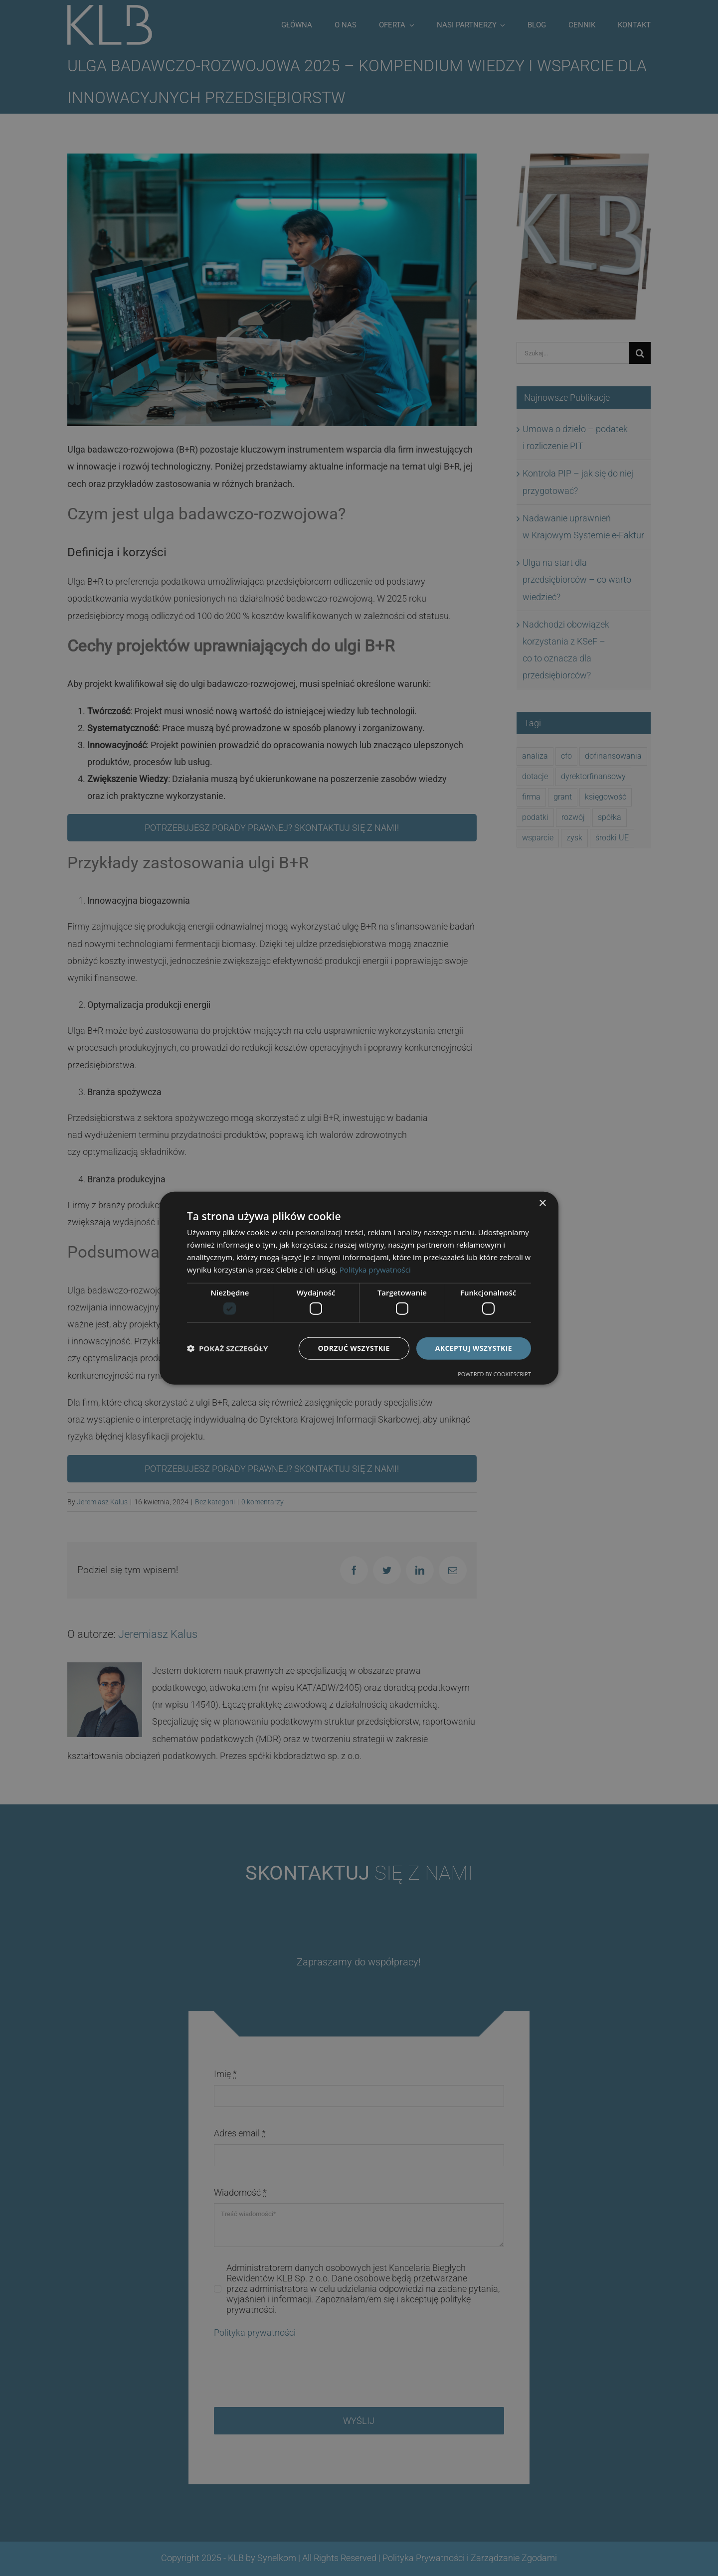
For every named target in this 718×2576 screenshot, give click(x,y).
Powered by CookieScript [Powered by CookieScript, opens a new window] (494, 1373)
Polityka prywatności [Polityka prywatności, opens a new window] (375, 1269)
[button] (227, 1348)
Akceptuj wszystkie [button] (473, 1348)
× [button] (542, 1203)
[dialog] (359, 1288)
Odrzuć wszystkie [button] (354, 1348)
